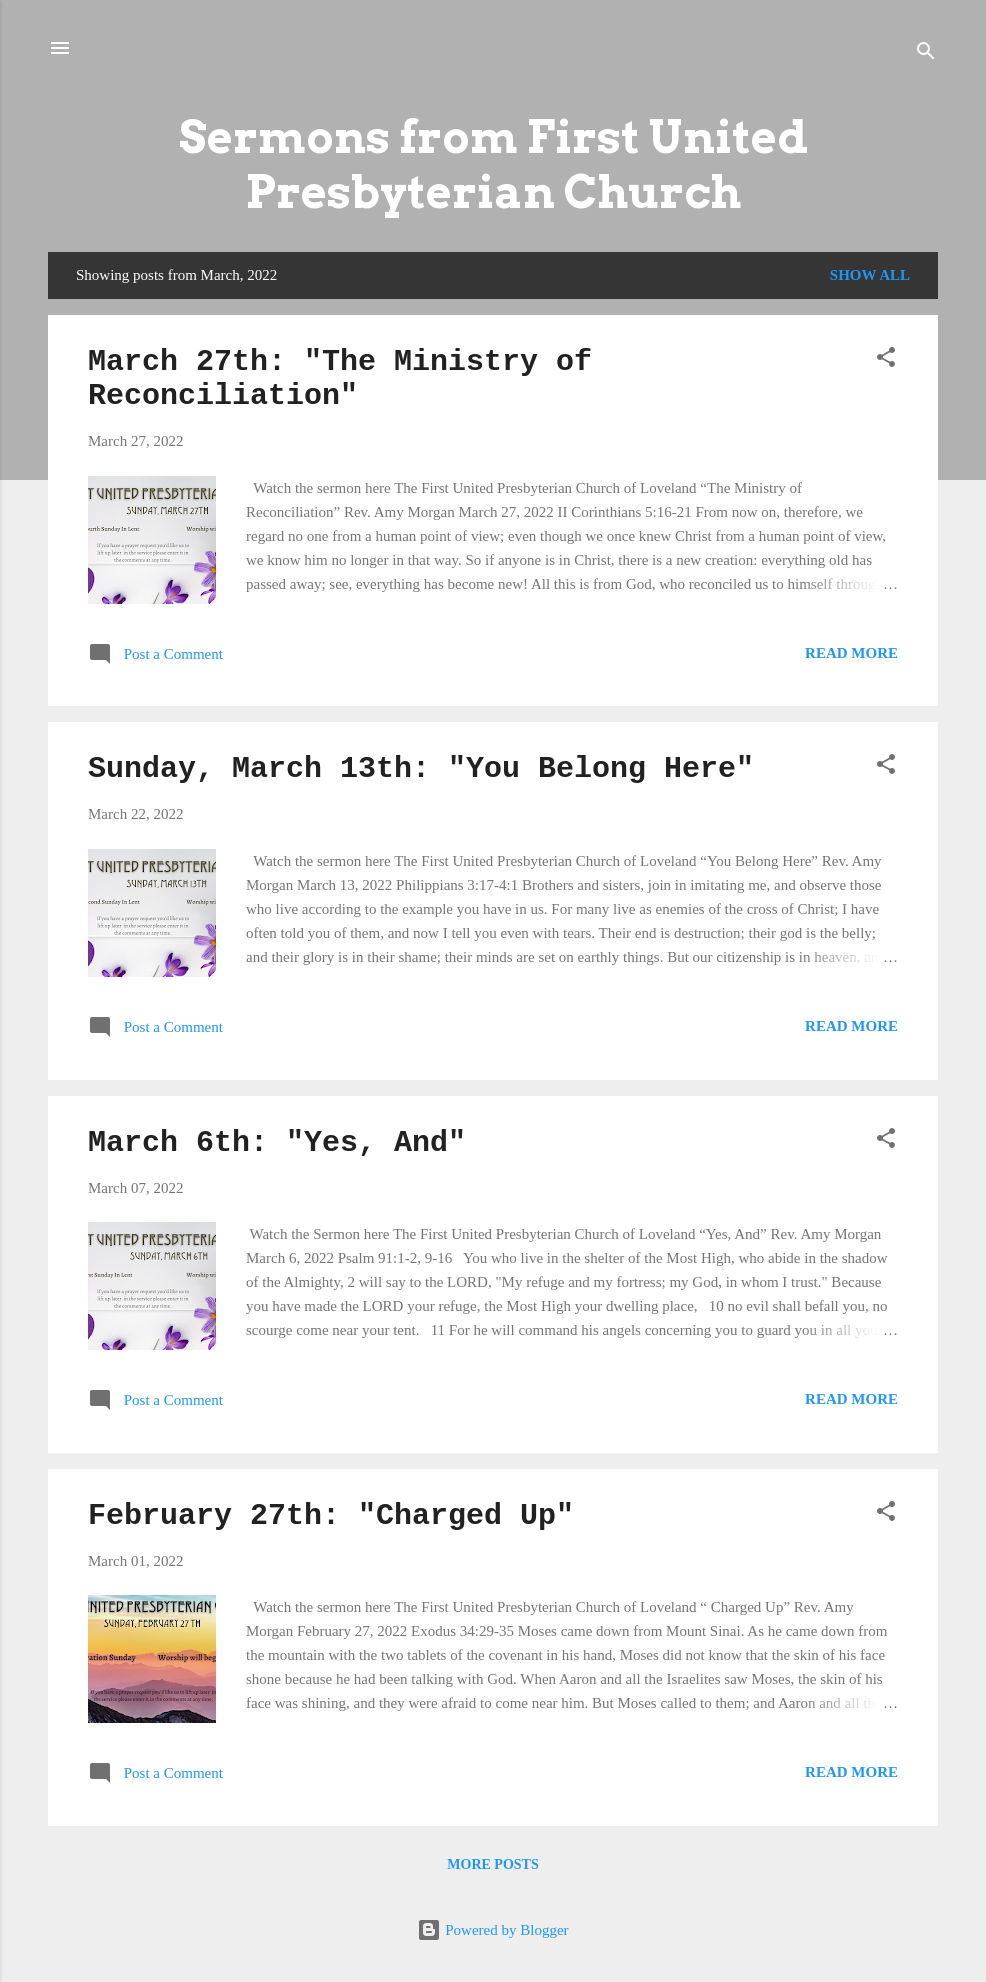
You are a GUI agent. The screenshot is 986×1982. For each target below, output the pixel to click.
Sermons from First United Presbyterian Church (493, 164)
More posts (492, 1864)
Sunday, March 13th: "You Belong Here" (421, 769)
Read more (851, 653)
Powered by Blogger (492, 1930)
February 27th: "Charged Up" (331, 1516)
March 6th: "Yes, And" (277, 1143)
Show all (870, 275)
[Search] (926, 54)
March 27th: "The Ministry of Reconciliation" (340, 379)
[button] (886, 360)
